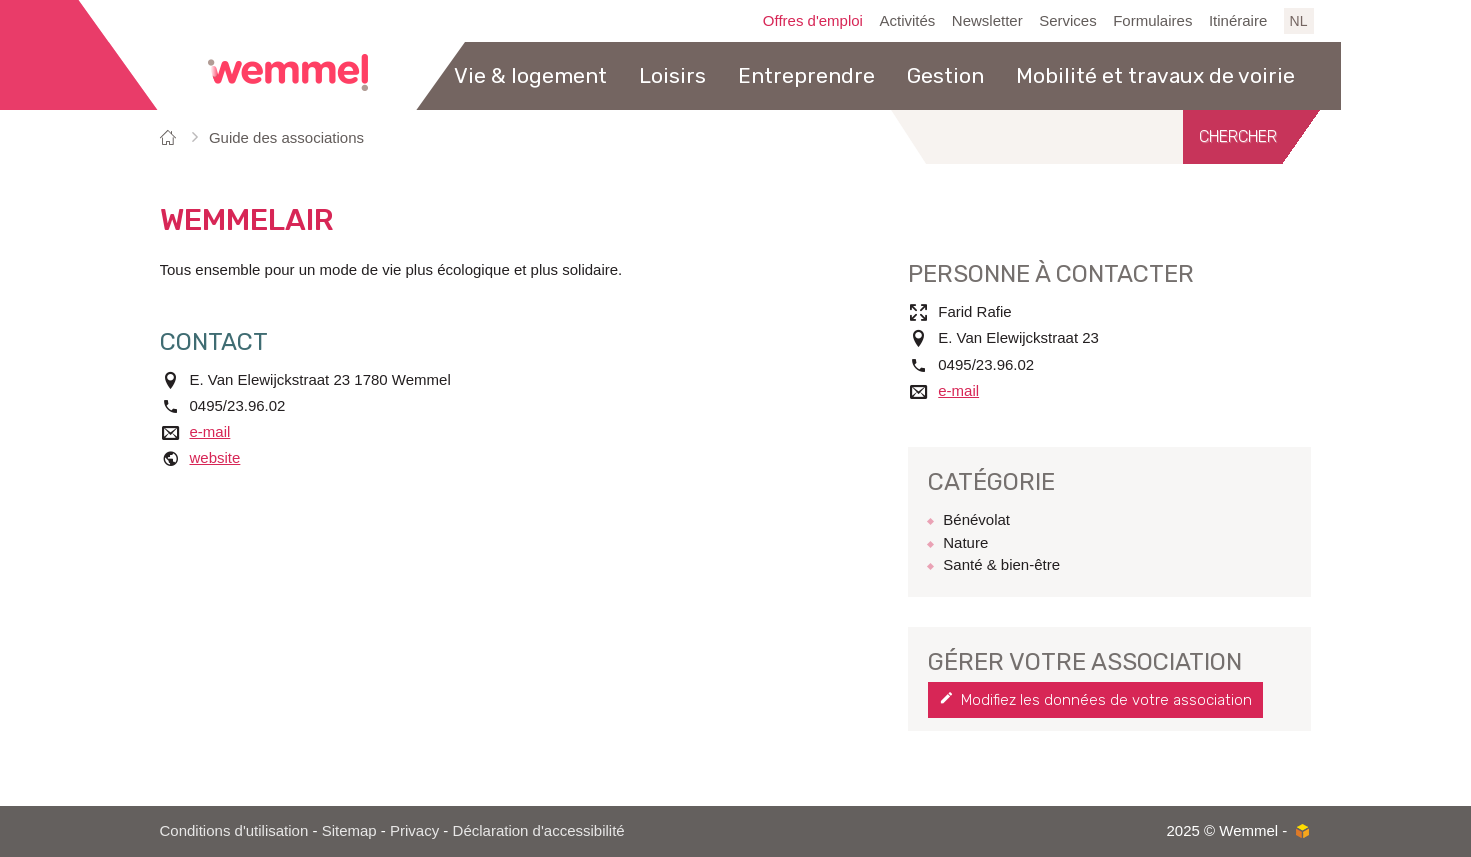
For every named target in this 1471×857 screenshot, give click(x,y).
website (215, 457)
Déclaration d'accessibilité (539, 830)
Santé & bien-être (1001, 564)
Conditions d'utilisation (234, 830)
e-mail (210, 431)
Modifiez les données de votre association (1106, 700)
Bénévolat (976, 519)
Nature (965, 542)
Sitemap (349, 830)
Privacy (414, 830)
